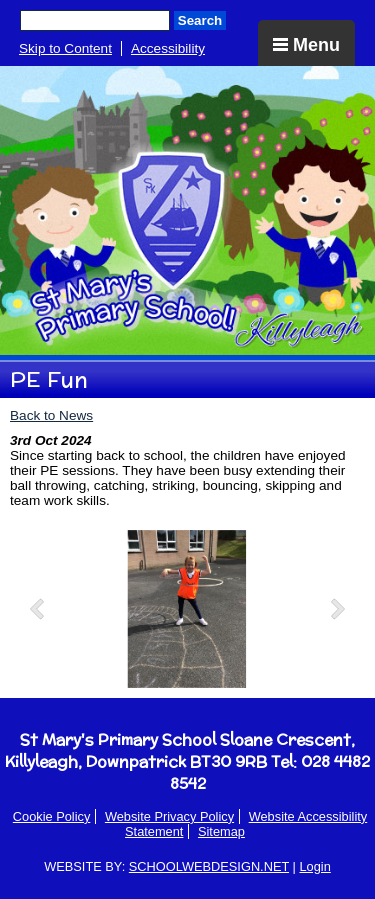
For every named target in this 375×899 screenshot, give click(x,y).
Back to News (51, 415)
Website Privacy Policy (169, 816)
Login (314, 866)
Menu (306, 45)
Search (200, 20)
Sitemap (221, 831)
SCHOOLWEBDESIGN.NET (209, 866)
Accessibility (168, 48)
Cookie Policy (52, 816)
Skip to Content (65, 48)
